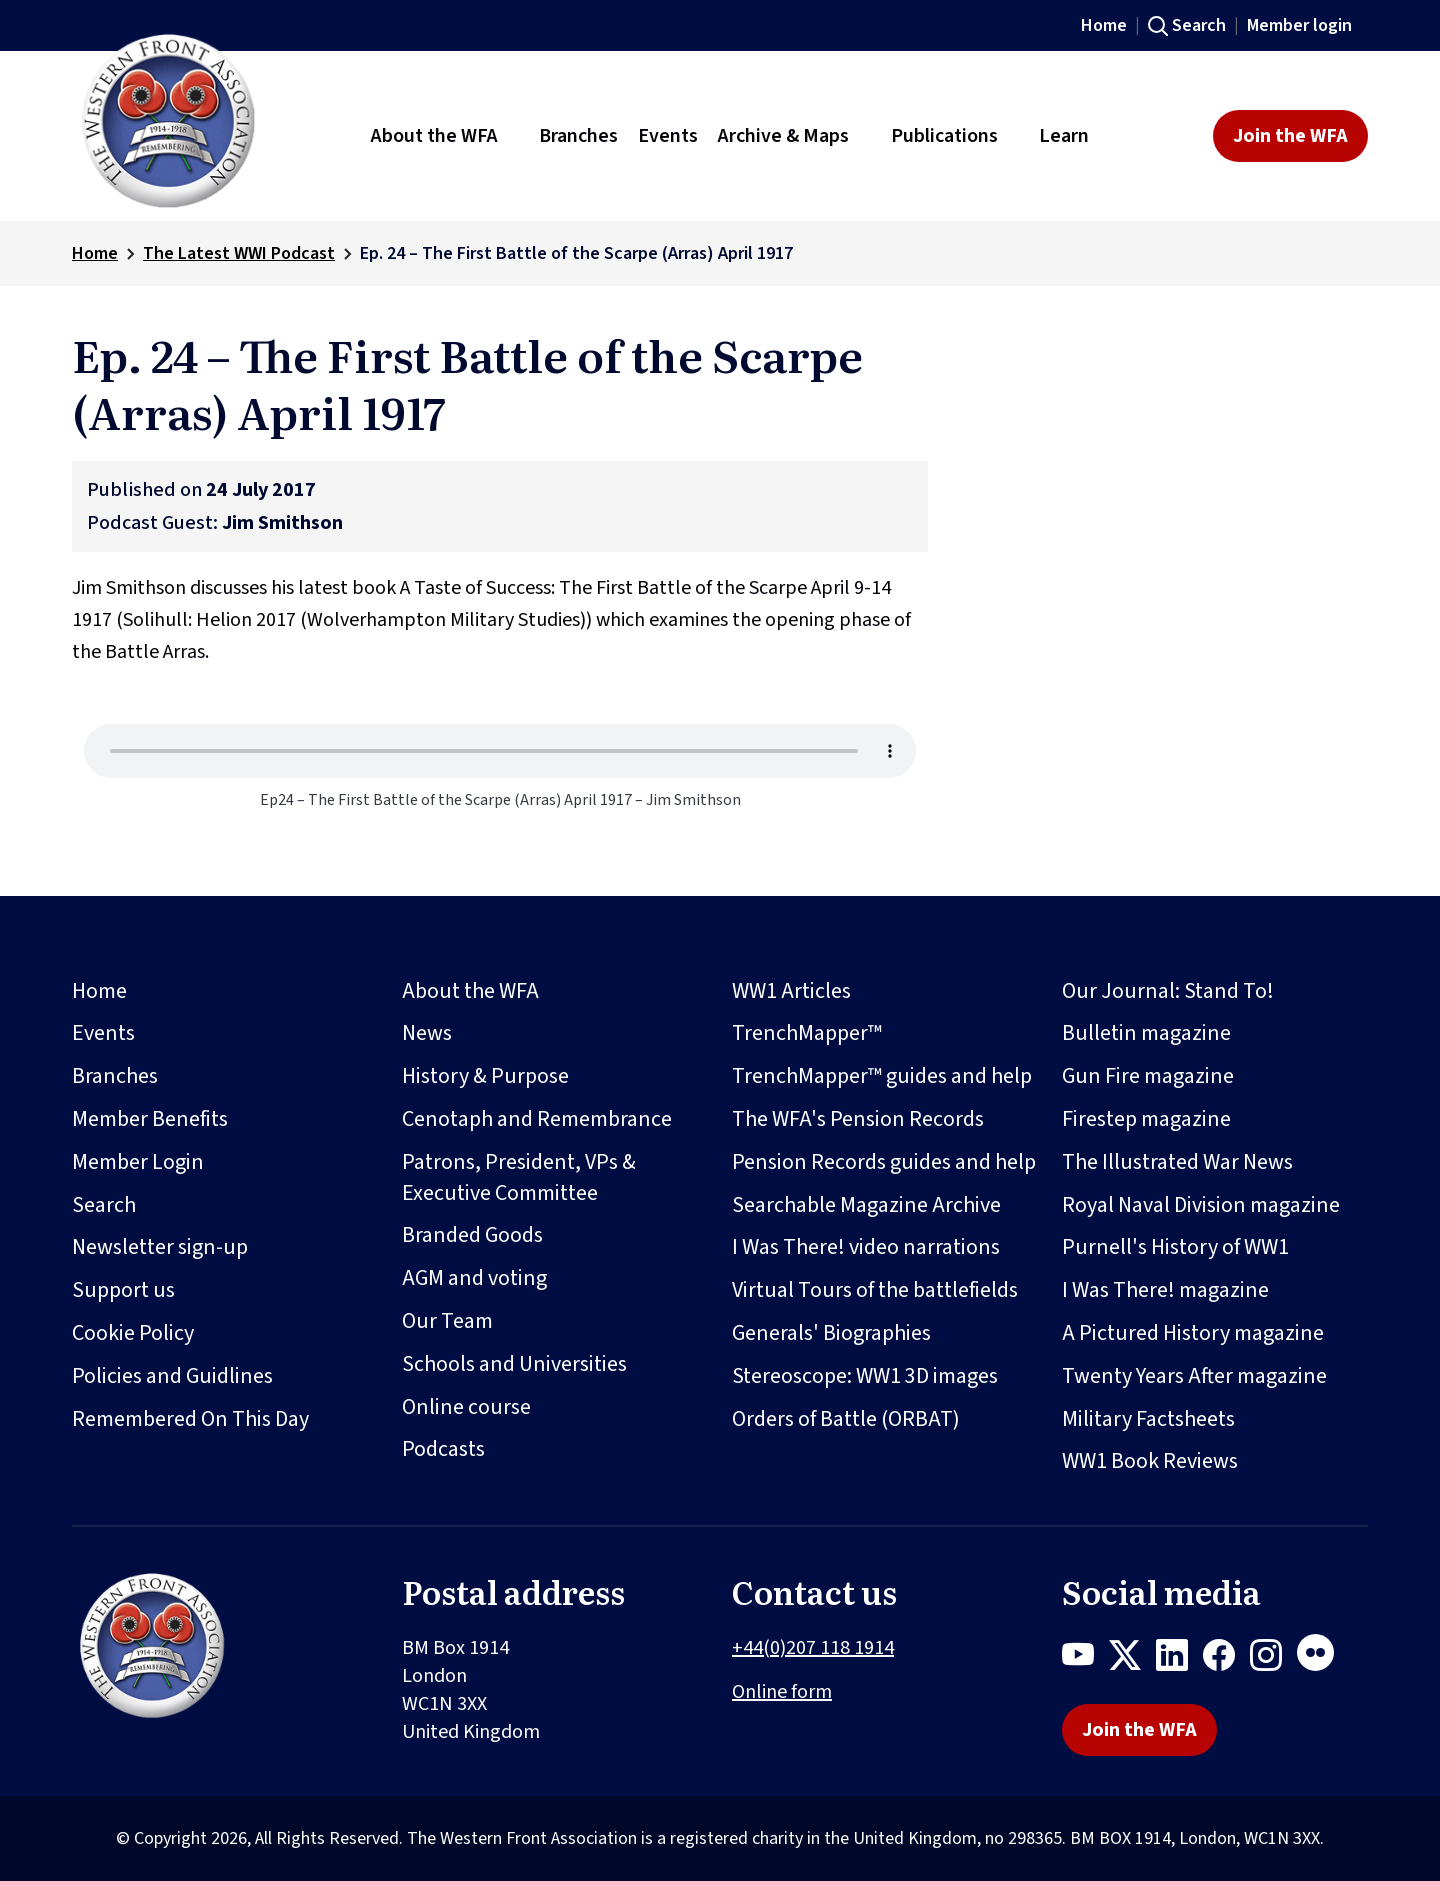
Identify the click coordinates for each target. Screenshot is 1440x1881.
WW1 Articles (791, 991)
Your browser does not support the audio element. (500, 751)
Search (1199, 25)
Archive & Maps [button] (783, 136)
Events (103, 1033)
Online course (466, 1407)
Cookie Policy (133, 1333)
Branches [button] (578, 136)
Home (1104, 25)
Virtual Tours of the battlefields (875, 1290)
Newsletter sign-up (160, 1247)
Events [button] (668, 136)
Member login (1299, 25)
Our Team (447, 1321)
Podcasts (443, 1449)
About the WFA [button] (434, 136)
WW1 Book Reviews (1150, 1461)
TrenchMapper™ (807, 1033)
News (427, 1033)
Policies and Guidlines (172, 1376)
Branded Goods (472, 1235)
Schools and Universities (514, 1364)
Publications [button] (944, 136)
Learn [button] (1064, 136)
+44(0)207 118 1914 (813, 1648)
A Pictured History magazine (1193, 1333)
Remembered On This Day (190, 1419)
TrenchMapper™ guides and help (882, 1076)
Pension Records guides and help (884, 1162)
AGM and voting (474, 1278)
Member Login (138, 1162)
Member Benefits (150, 1119)
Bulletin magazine (1146, 1033)
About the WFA (470, 991)
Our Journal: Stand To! (1168, 991)
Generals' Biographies (831, 1333)
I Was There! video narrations (866, 1247)
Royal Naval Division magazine (1201, 1205)
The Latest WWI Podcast (239, 253)
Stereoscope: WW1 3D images (865, 1376)
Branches (115, 1076)
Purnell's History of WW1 (1175, 1247)
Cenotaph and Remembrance (537, 1119)
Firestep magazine (1146, 1119)
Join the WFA (1290, 136)
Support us (123, 1290)
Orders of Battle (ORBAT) (846, 1419)
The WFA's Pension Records (858, 1119)
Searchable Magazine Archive (866, 1205)
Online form (782, 1692)
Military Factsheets (1148, 1419)
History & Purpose (485, 1076)
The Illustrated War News (1177, 1162)
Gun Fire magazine (1148, 1076)
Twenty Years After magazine (1194, 1376)
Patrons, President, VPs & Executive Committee (519, 1177)
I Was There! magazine (1165, 1290)
